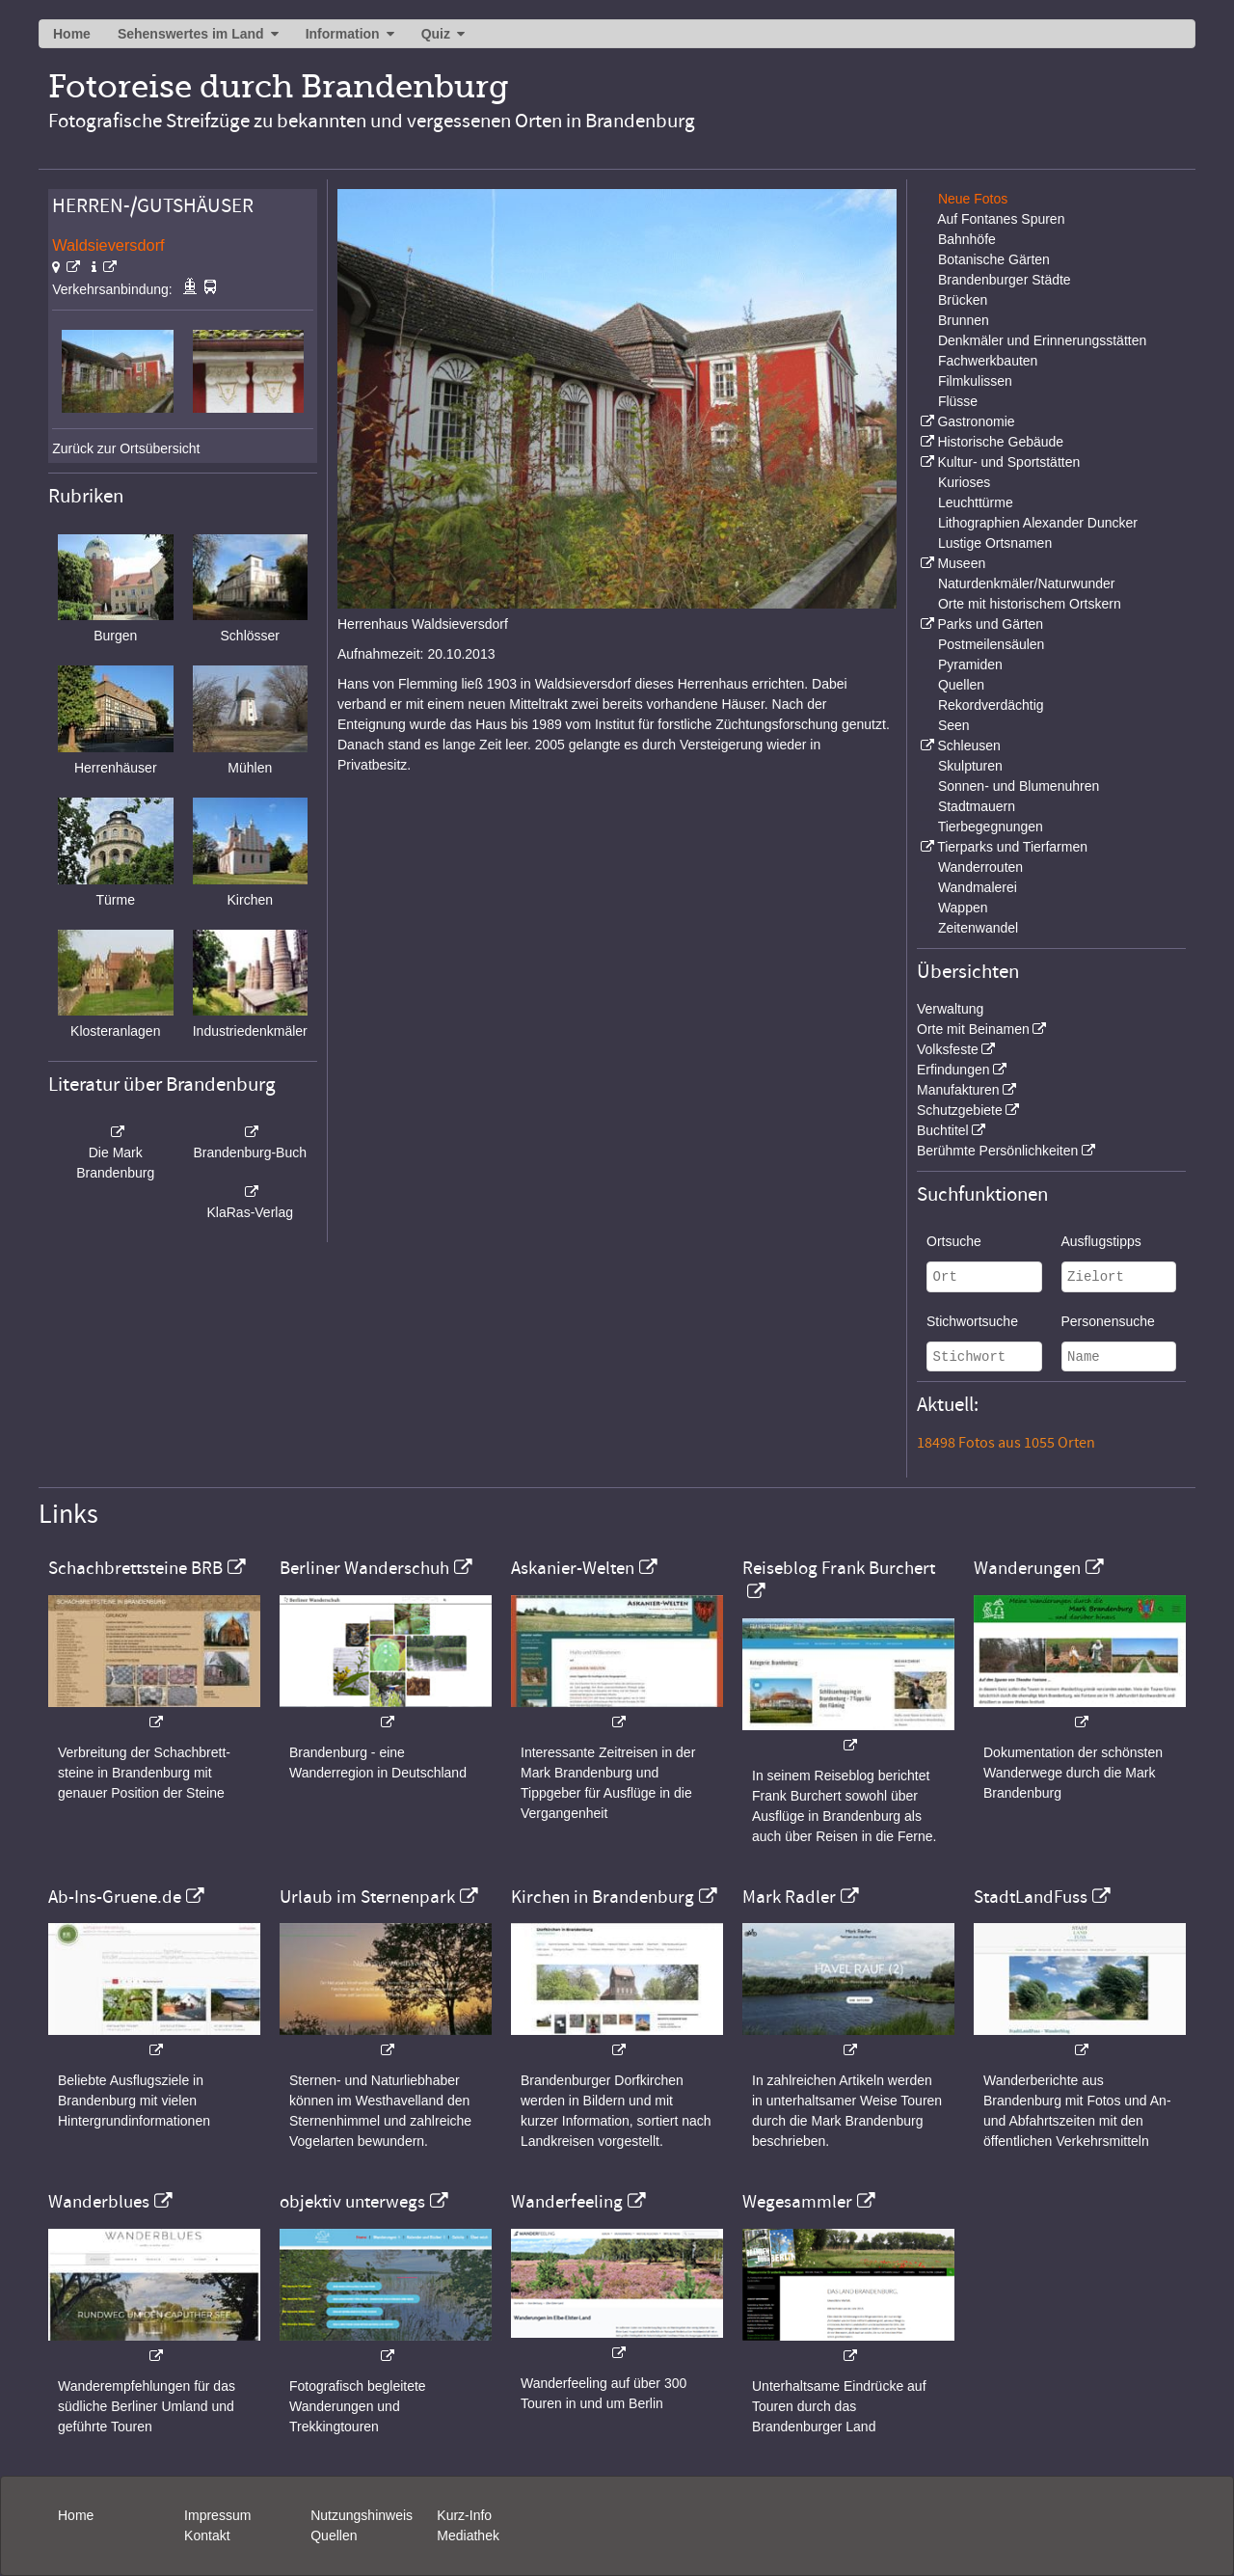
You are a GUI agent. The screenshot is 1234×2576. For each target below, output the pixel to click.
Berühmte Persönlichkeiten (997, 1150)
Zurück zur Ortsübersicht (126, 448)
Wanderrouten (980, 867)
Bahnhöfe (967, 239)
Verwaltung (950, 1009)
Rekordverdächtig (991, 705)
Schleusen (968, 745)
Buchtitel (943, 1130)
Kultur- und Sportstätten (1008, 462)
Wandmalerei (977, 887)
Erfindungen (953, 1069)
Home (72, 33)
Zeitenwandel (978, 927)
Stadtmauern (976, 806)
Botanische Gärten (994, 259)
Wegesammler (797, 2201)
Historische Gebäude (1000, 441)
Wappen (963, 907)
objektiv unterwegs (352, 2201)
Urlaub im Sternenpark (367, 1897)
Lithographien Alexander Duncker (1038, 522)
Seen (954, 725)
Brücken (962, 300)
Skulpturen (970, 765)
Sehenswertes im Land (191, 33)
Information (343, 33)
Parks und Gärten (990, 624)
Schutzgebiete (960, 1110)
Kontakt (206, 2535)
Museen (961, 563)
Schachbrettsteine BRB (135, 1568)
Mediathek (468, 2535)
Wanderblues (98, 2201)
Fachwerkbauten (988, 360)
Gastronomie (975, 421)
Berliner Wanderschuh (364, 1568)
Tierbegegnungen (990, 826)
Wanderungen (1027, 1568)
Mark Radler (789, 1897)
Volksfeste (948, 1049)
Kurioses (964, 482)
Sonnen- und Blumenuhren (1018, 786)
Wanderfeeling (567, 2201)
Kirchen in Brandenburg (602, 1897)
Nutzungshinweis (361, 2515)
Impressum (217, 2515)
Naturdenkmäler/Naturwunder (1026, 583)
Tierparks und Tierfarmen (1012, 846)
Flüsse (958, 401)
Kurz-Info (464, 2515)
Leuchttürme (975, 502)
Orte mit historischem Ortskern (1029, 603)
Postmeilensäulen (991, 644)
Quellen (961, 684)
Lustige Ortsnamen (995, 543)
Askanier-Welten (572, 1568)
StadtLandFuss (1030, 1897)
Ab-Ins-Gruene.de (114, 1897)
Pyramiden (970, 664)
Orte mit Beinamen (973, 1029)
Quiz (435, 33)
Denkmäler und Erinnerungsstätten (1042, 340)
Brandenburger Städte (1004, 279)
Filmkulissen (975, 381)
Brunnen (963, 320)
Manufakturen (958, 1090)
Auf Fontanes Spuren (1000, 219)
